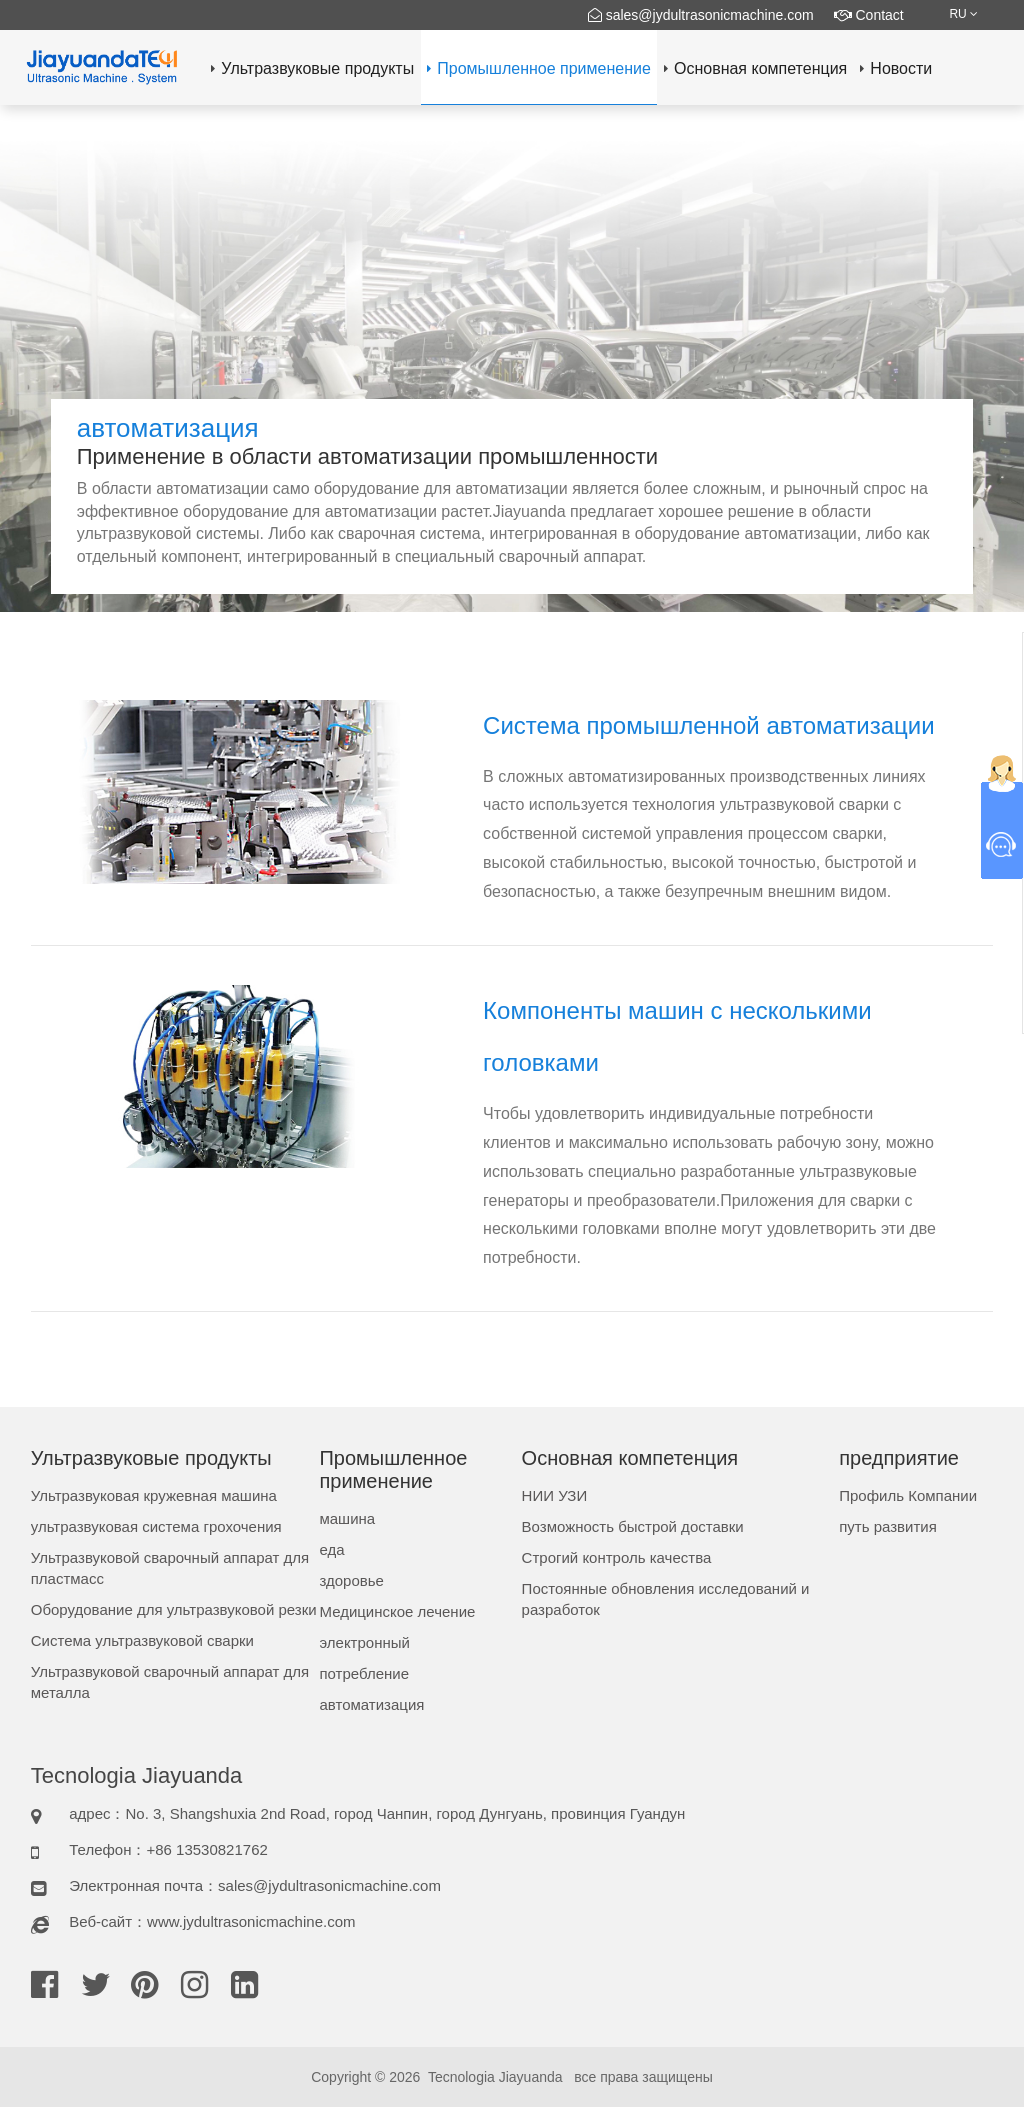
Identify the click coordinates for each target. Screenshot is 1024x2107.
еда (331, 1549)
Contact (869, 15)
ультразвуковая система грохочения (156, 1526)
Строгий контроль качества (617, 1557)
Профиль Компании (908, 1495)
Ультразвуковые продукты (312, 69)
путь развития (888, 1526)
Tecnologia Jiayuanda (495, 2077)
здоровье (351, 1580)
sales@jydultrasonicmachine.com (701, 15)
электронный (364, 1642)
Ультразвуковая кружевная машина (154, 1495)
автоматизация (371, 1704)
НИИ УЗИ (555, 1495)
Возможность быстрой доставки (633, 1526)
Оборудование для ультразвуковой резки (174, 1609)
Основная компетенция (755, 69)
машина (347, 1518)
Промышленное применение (539, 69)
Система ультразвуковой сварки (142, 1640)
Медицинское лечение (397, 1611)
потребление (364, 1673)
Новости (896, 69)
